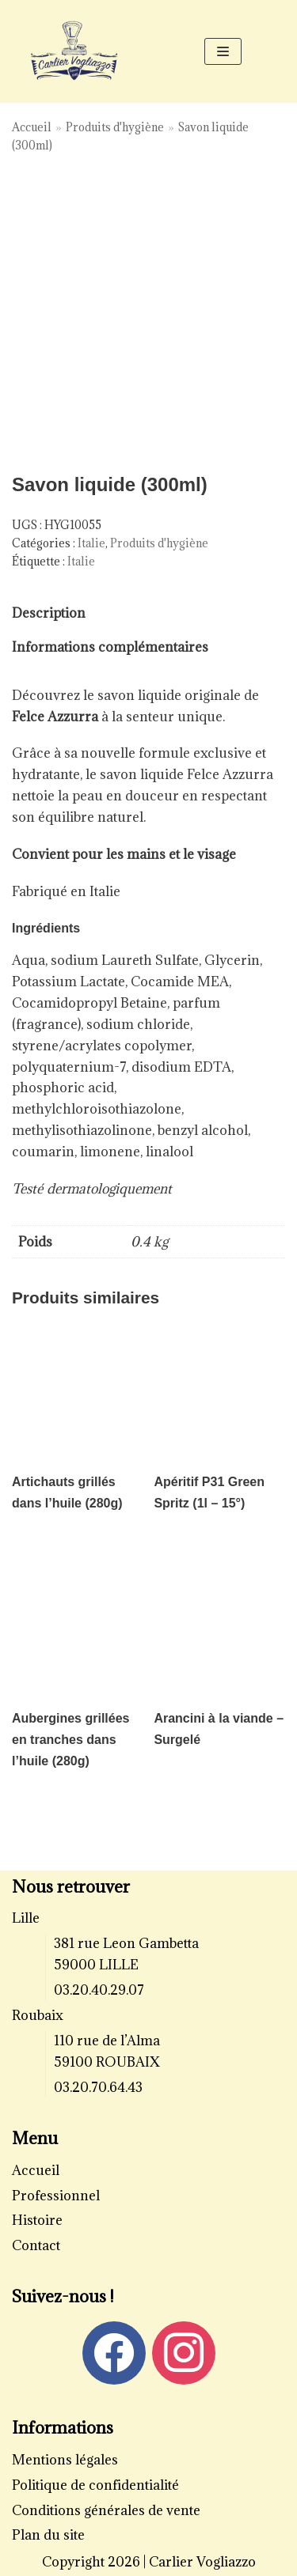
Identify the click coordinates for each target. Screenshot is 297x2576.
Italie (91, 542)
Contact (36, 2245)
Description (49, 613)
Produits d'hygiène (115, 126)
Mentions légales (65, 2459)
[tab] (49, 613)
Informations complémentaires (110, 647)
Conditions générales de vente (106, 2510)
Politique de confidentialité (95, 2485)
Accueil (31, 126)
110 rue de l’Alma (107, 2040)
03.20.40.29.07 (99, 1990)
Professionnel (56, 2195)
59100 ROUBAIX (107, 2062)
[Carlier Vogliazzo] (74, 51)
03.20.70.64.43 (98, 2087)
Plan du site (48, 2535)
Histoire (37, 2220)
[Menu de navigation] (223, 51)
